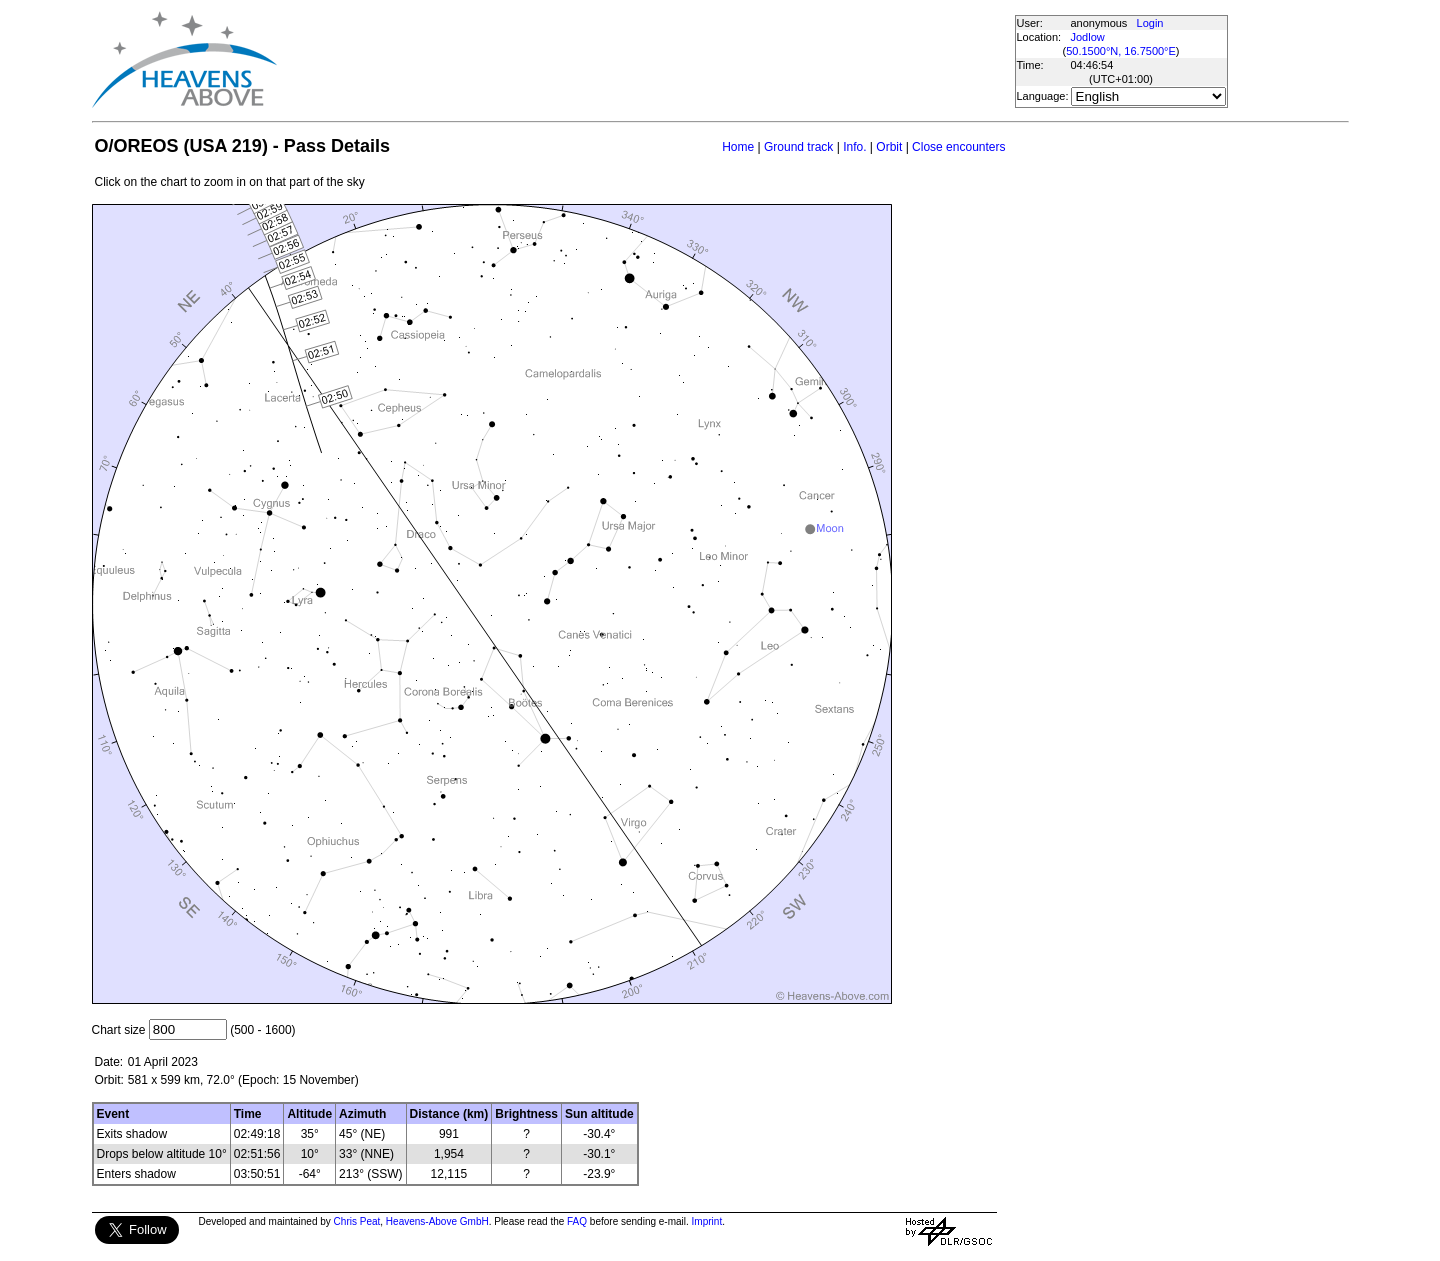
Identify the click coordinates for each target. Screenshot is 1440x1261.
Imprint (707, 1221)
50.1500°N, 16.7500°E (1121, 51)
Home (738, 147)
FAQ (577, 1221)
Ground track (798, 147)
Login (1150, 23)
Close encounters (958, 147)
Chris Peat (357, 1221)
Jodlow (1088, 37)
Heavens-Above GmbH (437, 1221)
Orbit (889, 147)
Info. (854, 147)
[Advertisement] (645, 60)
